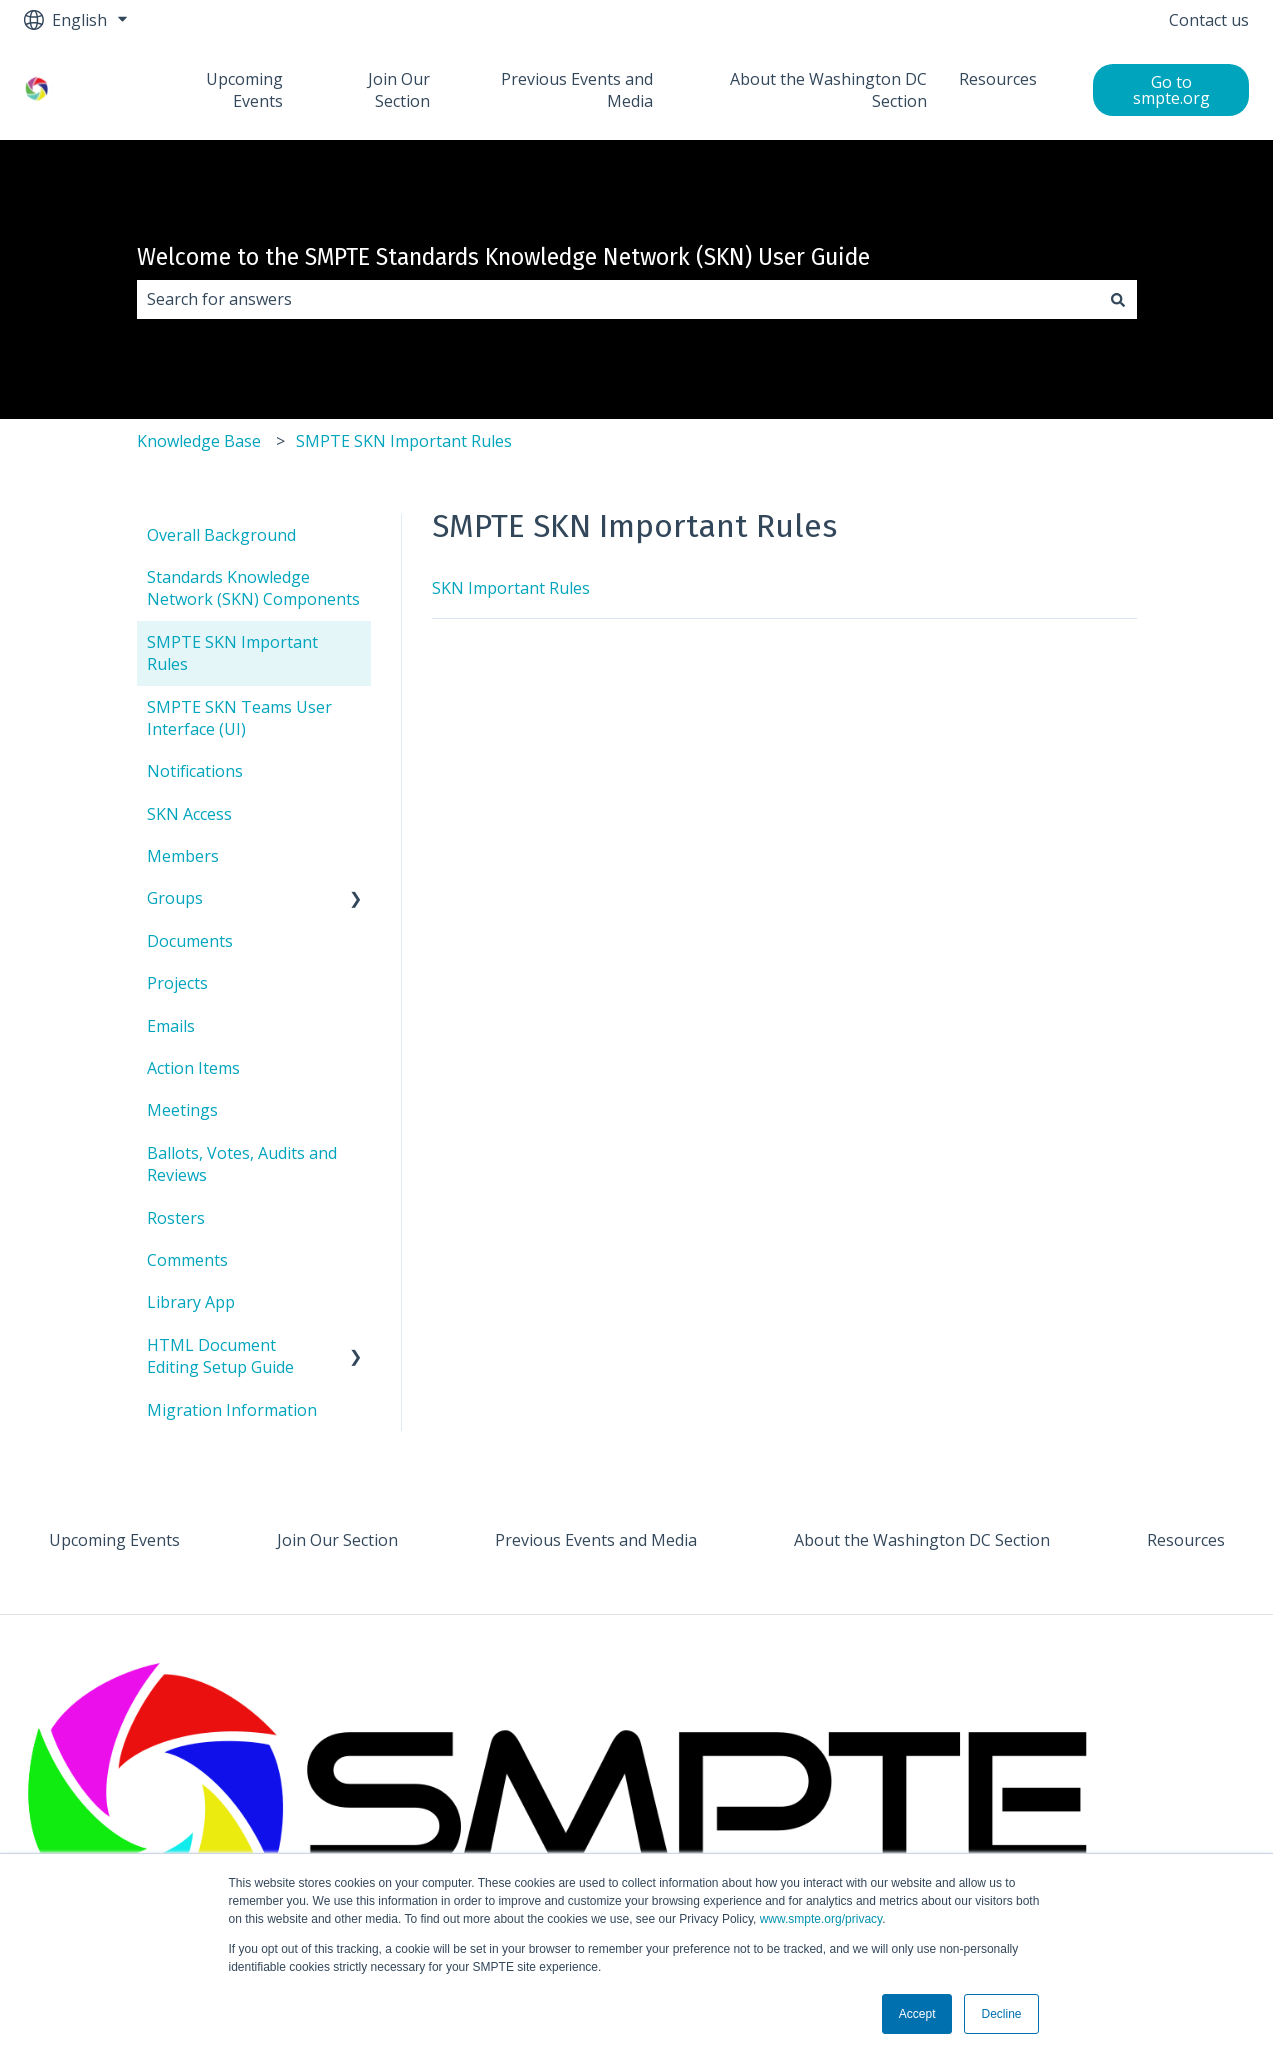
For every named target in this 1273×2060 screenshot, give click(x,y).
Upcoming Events (244, 90)
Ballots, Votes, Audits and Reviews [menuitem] (242, 1164)
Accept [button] (917, 2014)
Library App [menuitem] (191, 1302)
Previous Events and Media (577, 90)
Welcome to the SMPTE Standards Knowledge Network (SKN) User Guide (503, 257)
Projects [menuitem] (177, 983)
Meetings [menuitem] (182, 1110)
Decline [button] (1001, 2014)
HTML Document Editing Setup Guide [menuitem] (220, 1356)
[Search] (1118, 299)
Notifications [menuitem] (195, 771)
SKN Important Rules (511, 588)
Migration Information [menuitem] (232, 1410)
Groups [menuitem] (175, 898)
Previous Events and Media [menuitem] (596, 1540)
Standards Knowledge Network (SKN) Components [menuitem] (253, 588)
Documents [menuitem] (190, 941)
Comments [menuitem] (187, 1260)
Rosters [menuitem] (176, 1218)
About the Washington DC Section (828, 90)
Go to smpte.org (1171, 90)
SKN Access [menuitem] (189, 814)
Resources (998, 79)
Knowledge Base (199, 441)
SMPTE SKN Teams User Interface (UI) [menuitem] (239, 718)
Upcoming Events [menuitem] (114, 1540)
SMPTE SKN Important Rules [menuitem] (232, 653)
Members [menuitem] (183, 856)
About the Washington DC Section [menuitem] (922, 1540)
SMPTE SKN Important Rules (404, 441)
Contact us (1209, 20)
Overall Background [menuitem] (221, 535)
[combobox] (618, 299)
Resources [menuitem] (1186, 1540)
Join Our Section (399, 90)
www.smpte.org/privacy (821, 1919)
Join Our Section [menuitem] (337, 1540)
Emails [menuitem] (171, 1026)
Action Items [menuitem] (193, 1068)
